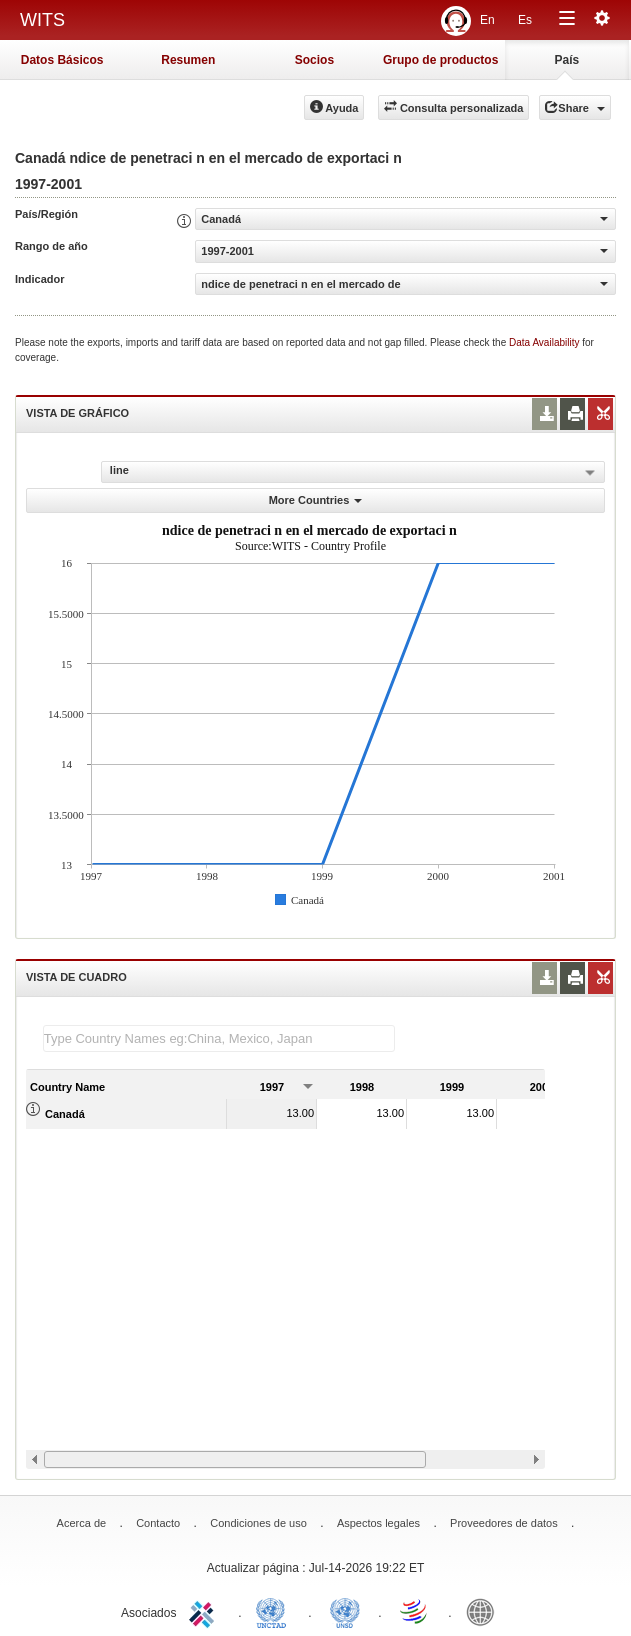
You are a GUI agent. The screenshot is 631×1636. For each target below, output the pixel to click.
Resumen (188, 60)
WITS (42, 20)
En (487, 20)
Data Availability (545, 342)
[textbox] (219, 1038)
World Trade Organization (415, 1611)
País (567, 60)
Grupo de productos (440, 60)
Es (525, 20)
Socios (314, 60)
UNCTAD (275, 1611)
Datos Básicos (62, 60)
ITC (205, 1611)
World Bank (485, 1611)
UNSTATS (345, 1611)
